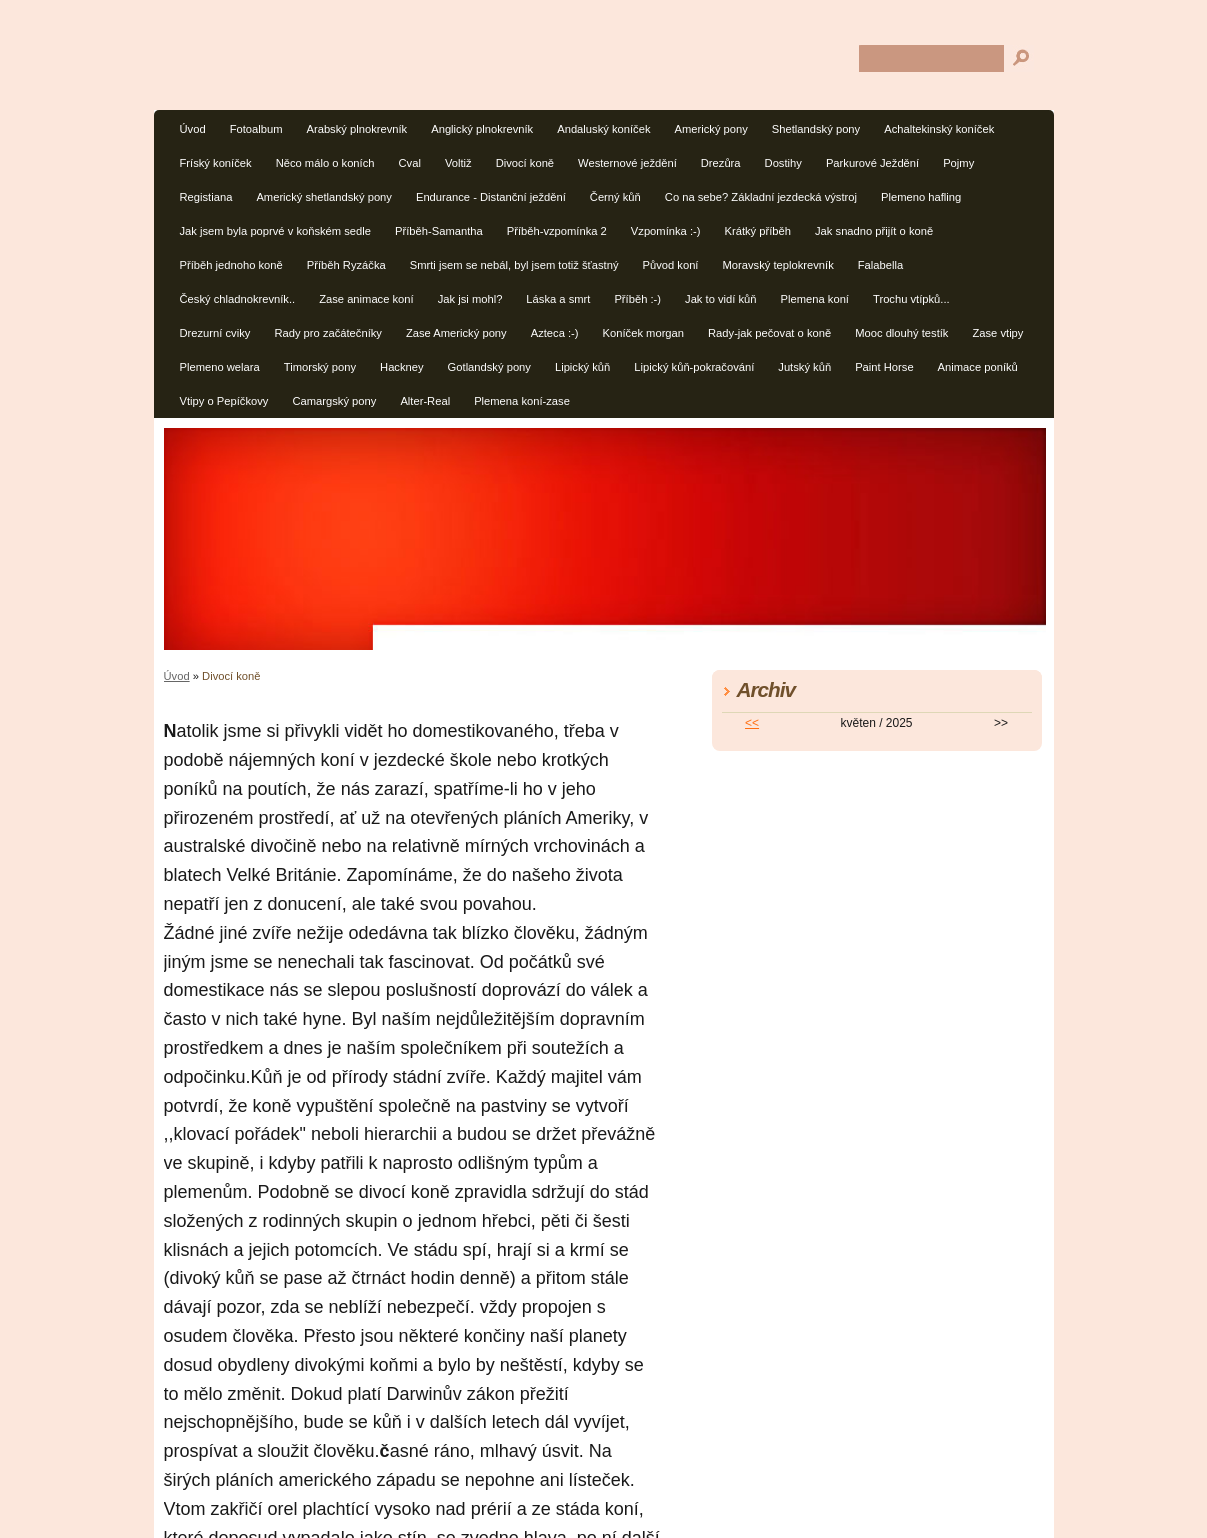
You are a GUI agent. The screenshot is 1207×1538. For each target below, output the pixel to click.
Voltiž (458, 163)
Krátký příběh (757, 231)
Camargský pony (334, 401)
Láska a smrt (558, 299)
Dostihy (783, 163)
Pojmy (958, 163)
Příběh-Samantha (439, 231)
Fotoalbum (256, 129)
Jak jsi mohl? (470, 299)
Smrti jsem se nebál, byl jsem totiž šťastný (514, 265)
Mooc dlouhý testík (901, 333)
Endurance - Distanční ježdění (491, 197)
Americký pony (710, 129)
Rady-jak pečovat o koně (769, 333)
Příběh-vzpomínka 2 (557, 231)
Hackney (402, 367)
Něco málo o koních (325, 163)
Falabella (880, 265)
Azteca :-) (555, 333)
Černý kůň (615, 197)
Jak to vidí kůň (721, 299)
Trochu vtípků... (911, 299)
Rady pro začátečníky (328, 333)
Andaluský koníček (603, 129)
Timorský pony (320, 367)
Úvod (193, 129)
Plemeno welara (220, 367)
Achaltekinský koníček (939, 129)
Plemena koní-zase (522, 401)
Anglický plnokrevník (482, 129)
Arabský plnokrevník (356, 129)
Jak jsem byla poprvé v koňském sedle (276, 231)
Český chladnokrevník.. (238, 299)
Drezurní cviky (215, 333)
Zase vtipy (997, 333)
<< (752, 723)
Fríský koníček (216, 163)
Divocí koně (525, 163)
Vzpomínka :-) (666, 231)
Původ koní (670, 265)
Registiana (206, 197)
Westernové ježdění (627, 163)
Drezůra (721, 163)
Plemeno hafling (921, 197)
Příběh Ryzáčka (346, 265)
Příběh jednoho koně (231, 265)
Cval (410, 163)
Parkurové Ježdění (872, 163)
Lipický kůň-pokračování (694, 367)
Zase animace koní (366, 299)
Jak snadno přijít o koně (874, 231)
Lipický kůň (582, 367)
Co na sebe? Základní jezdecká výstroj (761, 197)
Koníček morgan (643, 333)
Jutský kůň (804, 367)
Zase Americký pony (456, 333)
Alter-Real (425, 401)
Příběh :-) (637, 299)
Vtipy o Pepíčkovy (224, 401)
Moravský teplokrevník (777, 265)
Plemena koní (815, 299)
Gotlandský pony (489, 367)
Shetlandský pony (816, 129)
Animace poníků (978, 367)
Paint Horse (884, 367)
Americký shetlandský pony (324, 197)
